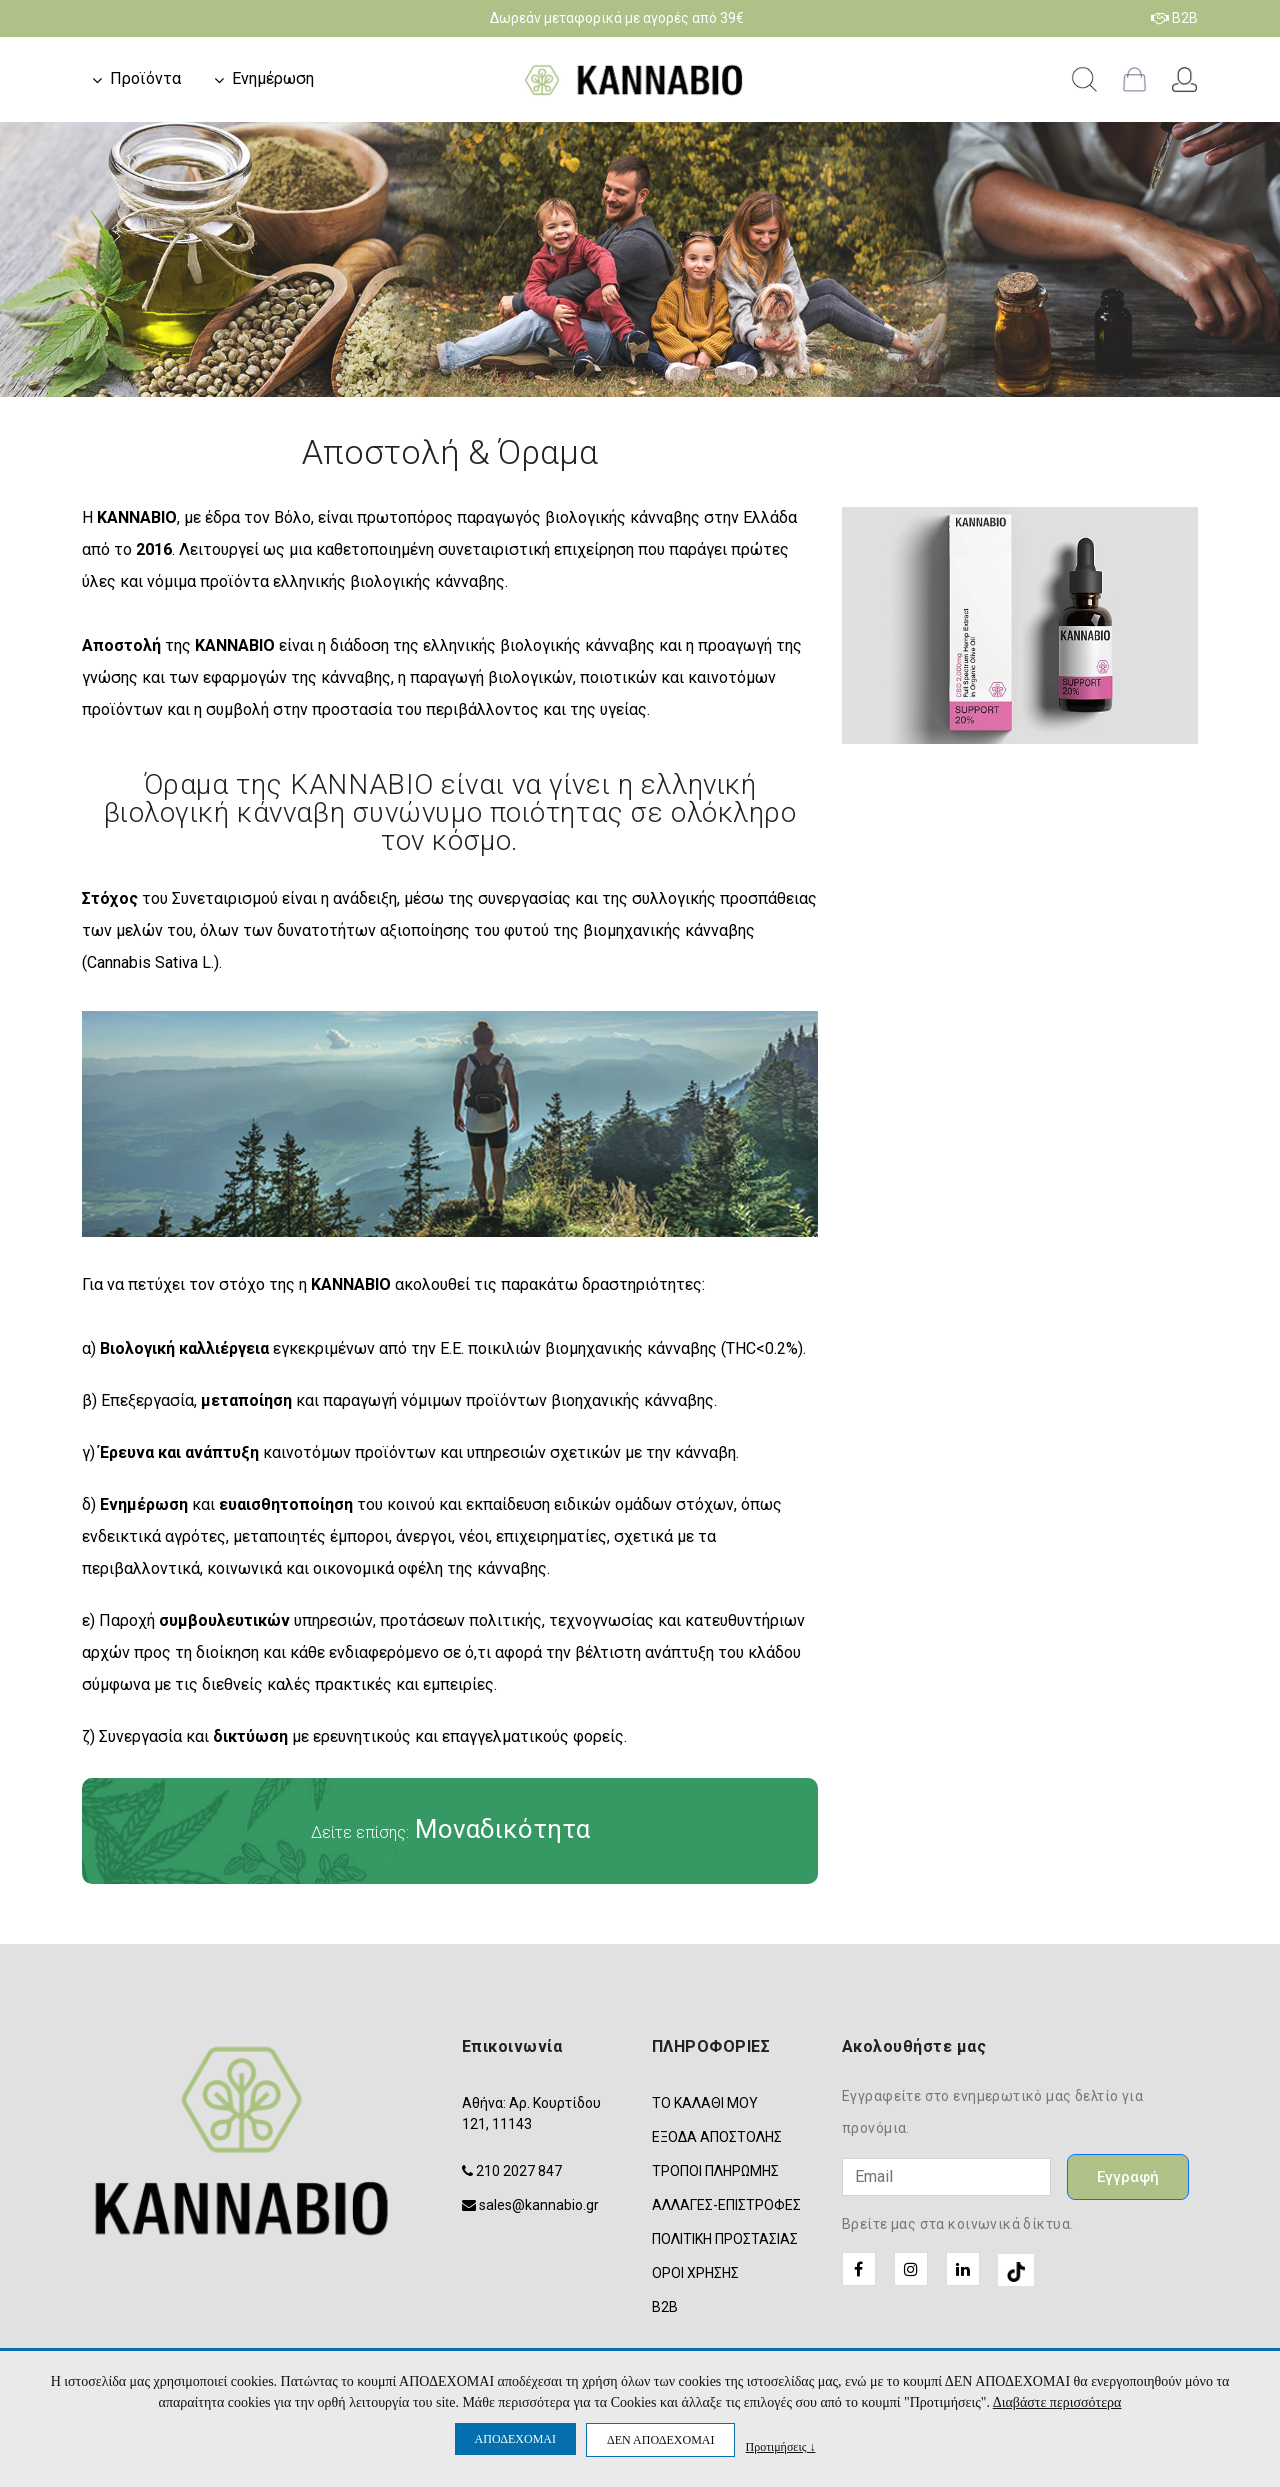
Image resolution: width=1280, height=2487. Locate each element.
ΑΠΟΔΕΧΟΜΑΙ (515, 2439)
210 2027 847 (519, 2171)
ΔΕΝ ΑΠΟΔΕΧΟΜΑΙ (660, 2440)
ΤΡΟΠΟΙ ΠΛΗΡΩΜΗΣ (715, 2171)
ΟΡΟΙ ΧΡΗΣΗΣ (695, 2273)
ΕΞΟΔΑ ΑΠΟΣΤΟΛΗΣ (717, 2137)
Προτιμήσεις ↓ (780, 2446)
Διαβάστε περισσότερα (1057, 2402)
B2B (1174, 18)
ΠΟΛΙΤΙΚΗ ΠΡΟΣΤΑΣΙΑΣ (725, 2239)
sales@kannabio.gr (539, 2205)
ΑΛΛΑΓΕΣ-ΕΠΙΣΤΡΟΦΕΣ (726, 2205)
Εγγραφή (1128, 2177)
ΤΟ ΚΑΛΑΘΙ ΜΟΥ (705, 2103)
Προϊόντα (145, 78)
